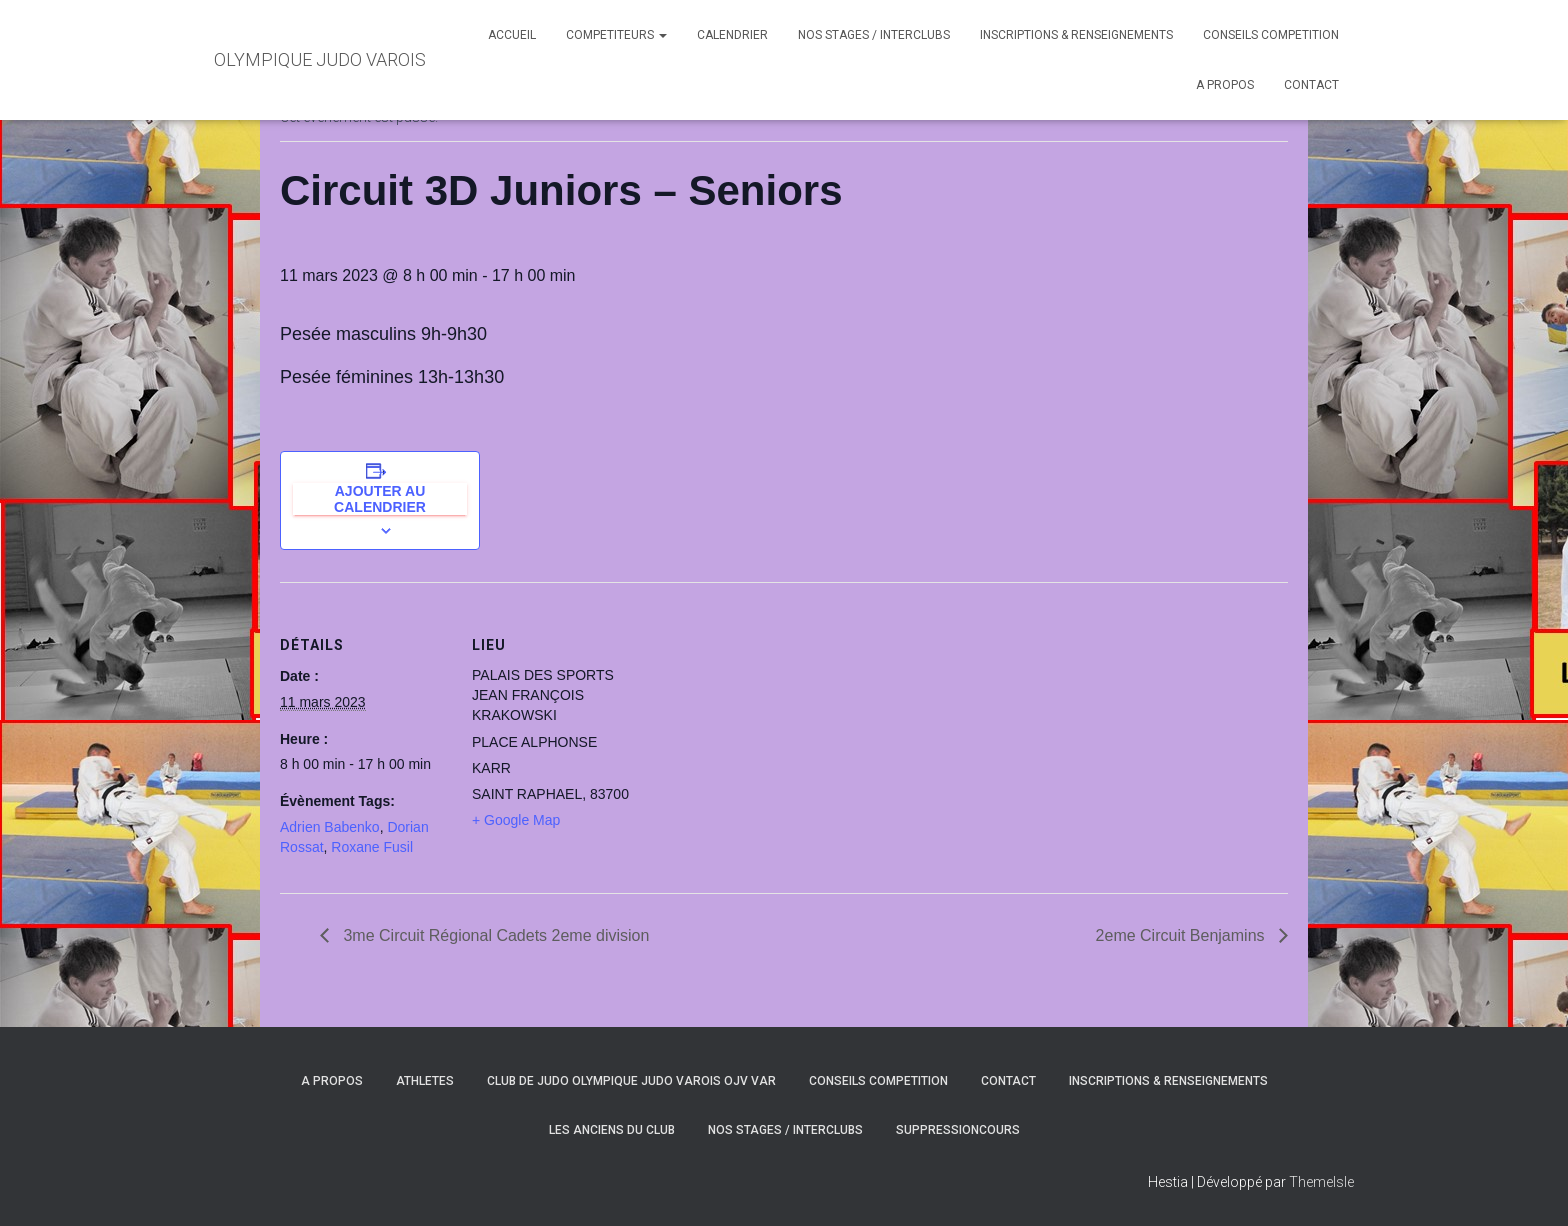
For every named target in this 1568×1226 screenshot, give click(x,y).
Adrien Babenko (330, 827)
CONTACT (1311, 85)
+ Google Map (516, 820)
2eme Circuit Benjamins (1182, 935)
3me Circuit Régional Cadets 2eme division (494, 935)
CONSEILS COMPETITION (1271, 35)
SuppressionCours (958, 1130)
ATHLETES (425, 1081)
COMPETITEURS (616, 35)
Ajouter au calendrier (380, 499)
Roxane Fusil (372, 847)
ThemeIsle (1321, 1182)
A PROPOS (1225, 85)
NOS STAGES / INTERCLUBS (874, 35)
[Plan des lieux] (769, 720)
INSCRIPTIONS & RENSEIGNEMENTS (1076, 35)
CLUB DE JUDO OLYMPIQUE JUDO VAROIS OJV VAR (631, 1081)
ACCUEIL (512, 35)
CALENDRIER (732, 35)
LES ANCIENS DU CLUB (612, 1130)
